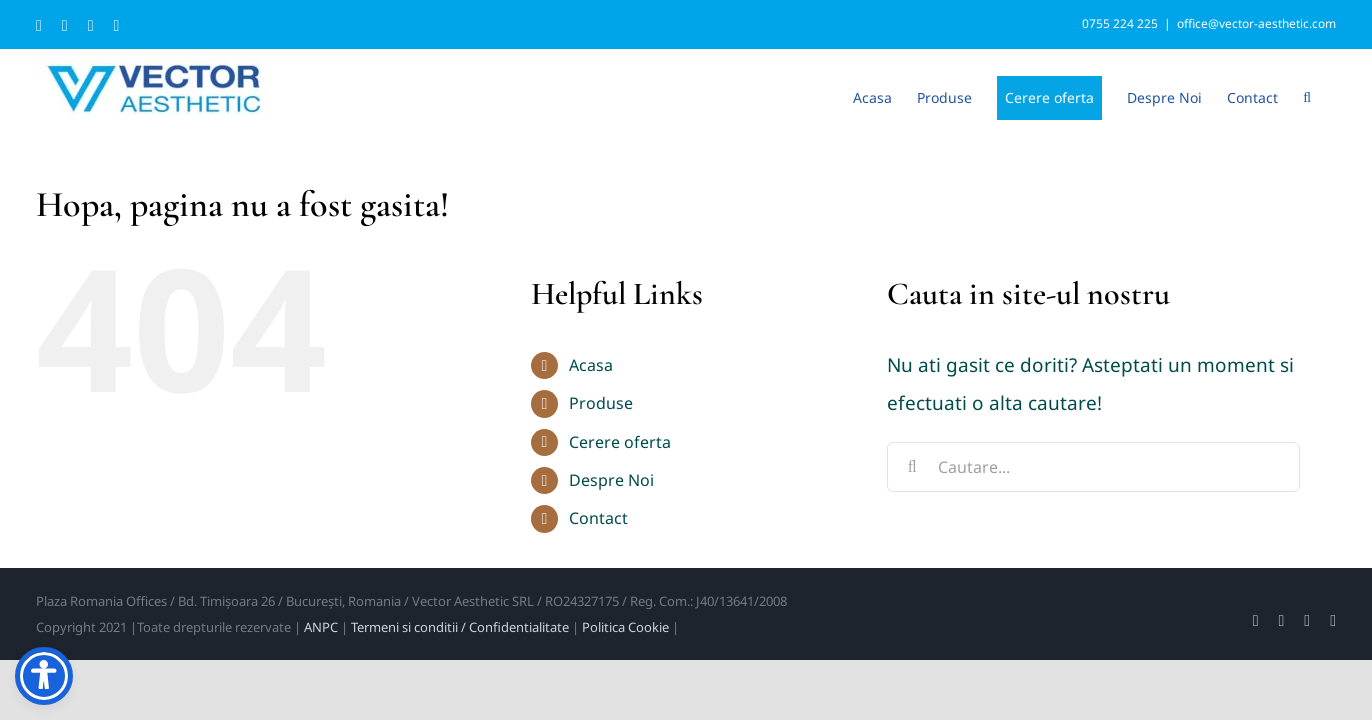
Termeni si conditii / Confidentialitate (460, 627)
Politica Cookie (625, 627)
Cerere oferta (620, 442)
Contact (598, 518)
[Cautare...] (1093, 467)
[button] (1332, 96)
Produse (601, 403)
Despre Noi (611, 480)
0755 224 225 (1120, 23)
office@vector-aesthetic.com (1256, 23)
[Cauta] (912, 467)
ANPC (321, 627)
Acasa (591, 365)
